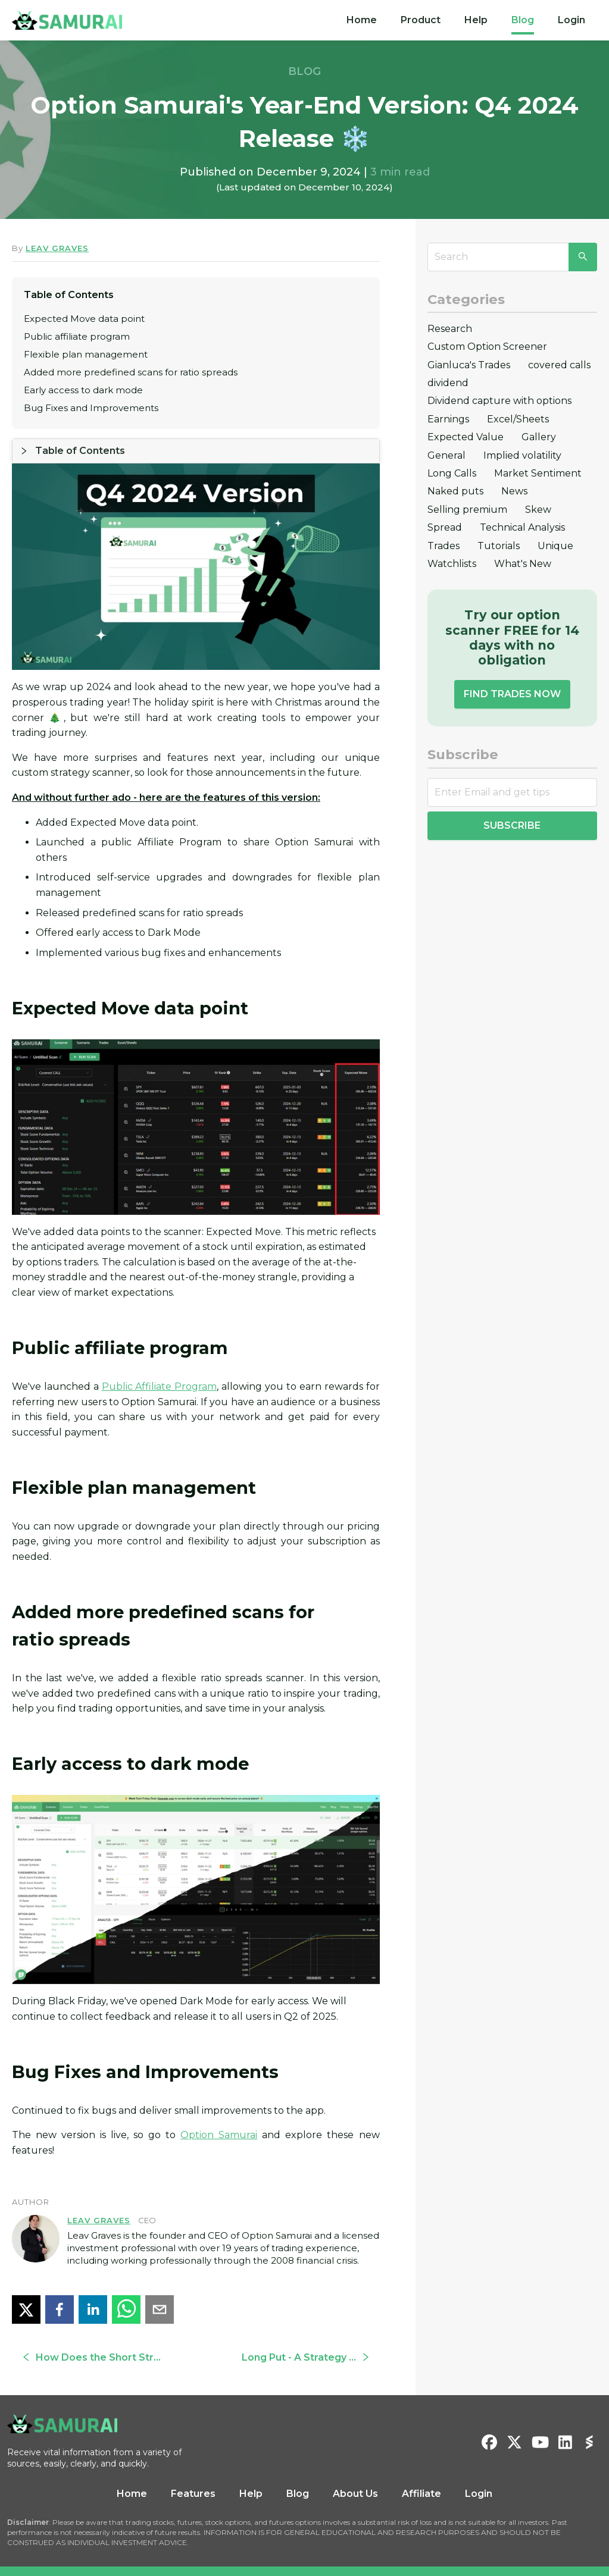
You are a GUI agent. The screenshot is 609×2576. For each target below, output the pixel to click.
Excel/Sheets (518, 419)
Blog (522, 20)
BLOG (304, 71)
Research (449, 328)
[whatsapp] (126, 2284)
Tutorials (498, 545)
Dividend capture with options (499, 400)
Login (571, 20)
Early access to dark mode (83, 390)
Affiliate (421, 2468)
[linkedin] (93, 2284)
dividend (448, 382)
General (446, 455)
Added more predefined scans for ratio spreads (131, 372)
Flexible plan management (86, 354)
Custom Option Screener (487, 346)
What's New (522, 563)
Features (193, 2468)
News (514, 491)
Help (476, 20)
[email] (159, 2284)
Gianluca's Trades (468, 365)
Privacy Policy (340, 2563)
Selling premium (467, 509)
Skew (538, 509)
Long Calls (451, 473)
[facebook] (59, 2284)
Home (361, 20)
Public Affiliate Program (159, 1361)
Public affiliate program (77, 336)
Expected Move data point (84, 318)
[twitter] (26, 2284)
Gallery (538, 437)
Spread (444, 527)
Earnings (448, 419)
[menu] (466, 20)
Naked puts (455, 491)
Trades (443, 545)
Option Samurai (218, 2110)
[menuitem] (362, 20)
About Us (355, 2468)
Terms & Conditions (278, 2563)
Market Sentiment (538, 473)
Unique (555, 545)
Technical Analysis (522, 527)
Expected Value (465, 437)
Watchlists (451, 563)
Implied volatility (522, 455)
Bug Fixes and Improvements (91, 407)
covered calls (559, 365)
